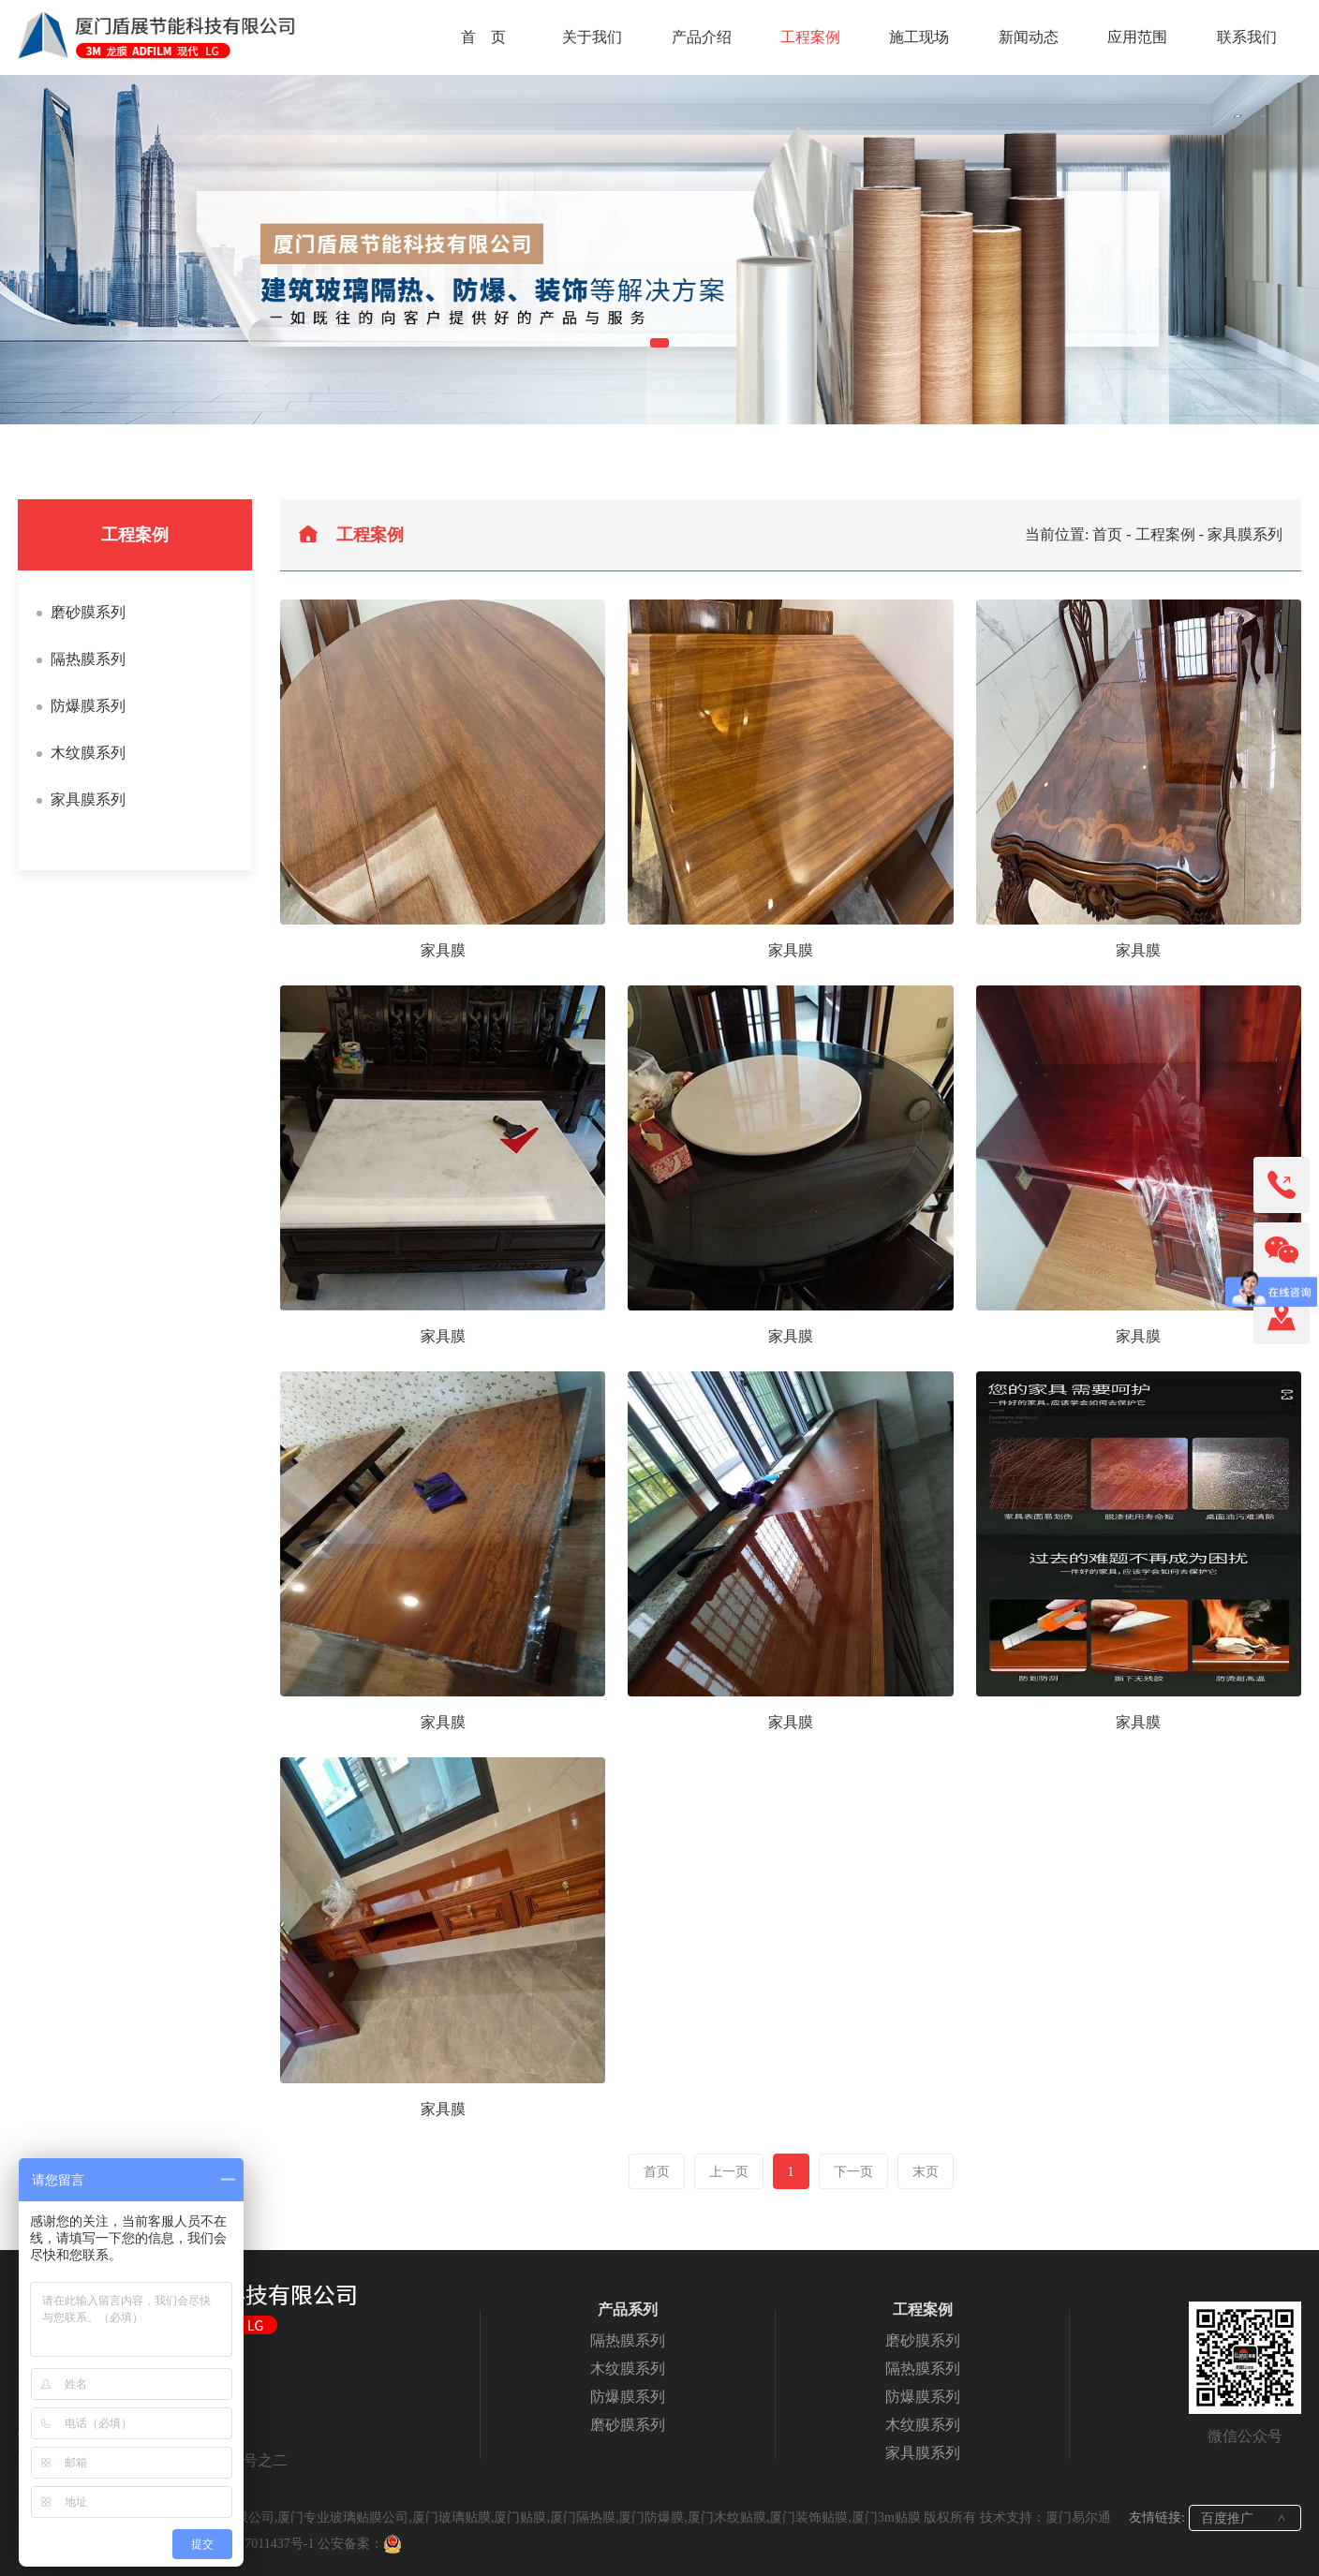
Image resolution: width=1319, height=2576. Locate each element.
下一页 (853, 2172)
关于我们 (592, 37)
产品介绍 (702, 37)
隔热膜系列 (88, 659)
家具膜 (443, 950)
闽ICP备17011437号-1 (253, 2544)
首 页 (483, 37)
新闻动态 (1029, 37)
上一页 (728, 2172)
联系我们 (1247, 37)
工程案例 (810, 37)
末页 (925, 2172)
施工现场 (919, 37)
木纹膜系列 (88, 753)
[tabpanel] (659, 249)
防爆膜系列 (88, 706)
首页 (1107, 534)
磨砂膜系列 (88, 612)
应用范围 (1137, 37)
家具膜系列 (88, 799)
